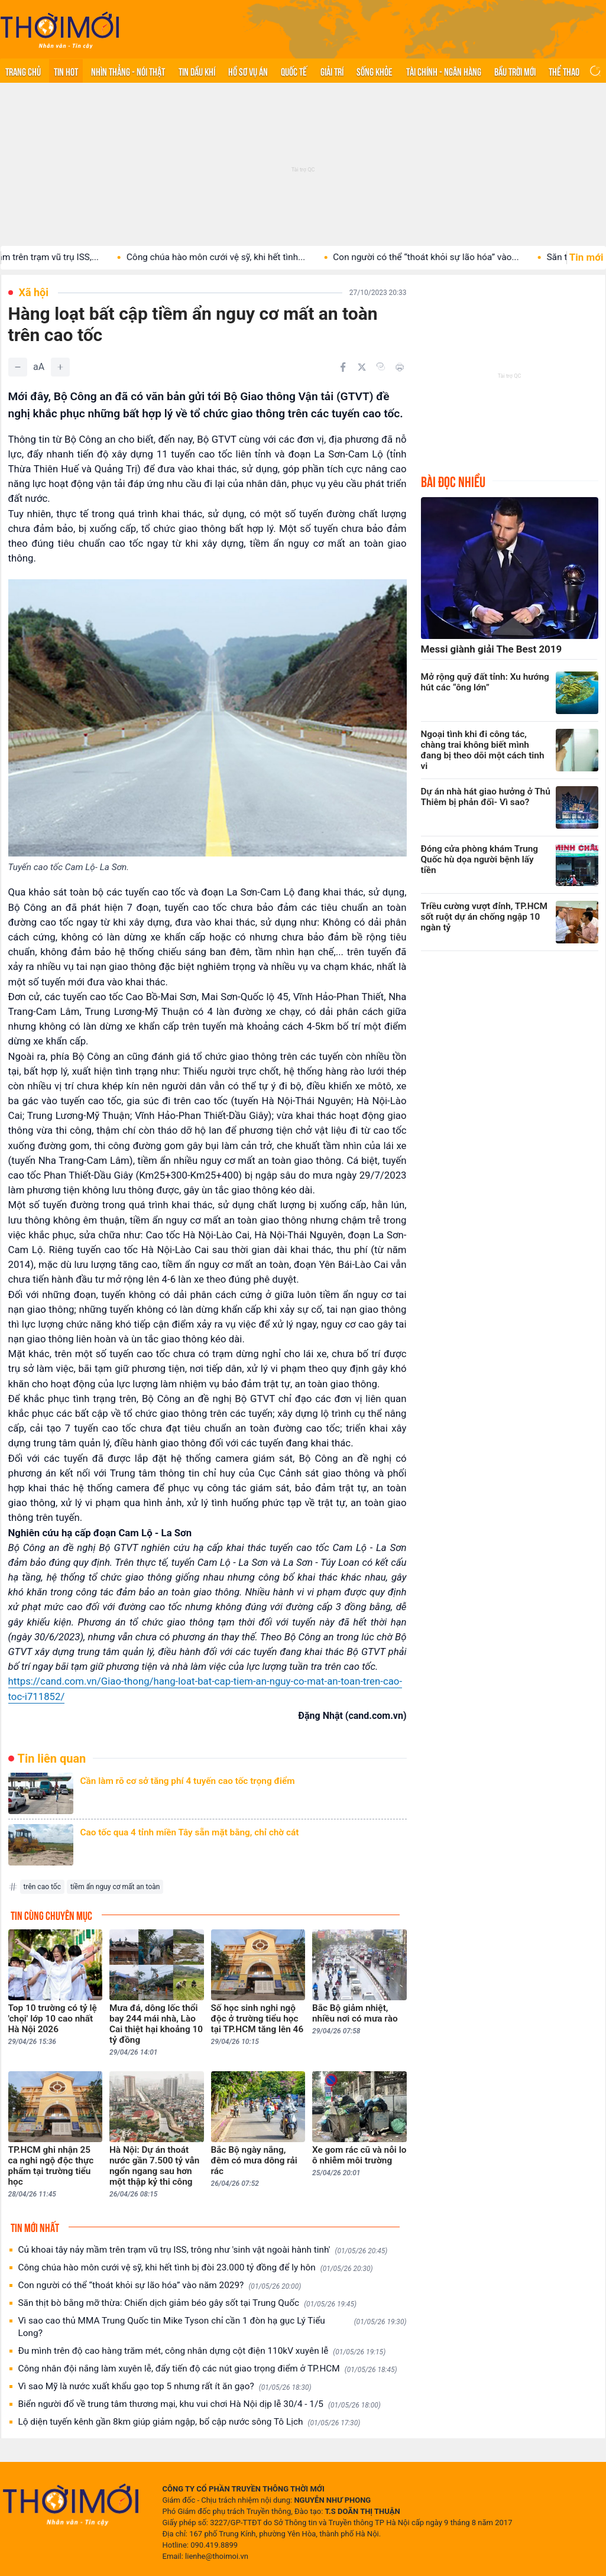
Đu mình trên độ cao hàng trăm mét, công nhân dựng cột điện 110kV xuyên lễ (202, 2351)
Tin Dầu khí (197, 70)
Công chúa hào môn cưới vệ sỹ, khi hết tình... (239, 257)
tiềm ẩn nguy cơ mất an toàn (115, 1887)
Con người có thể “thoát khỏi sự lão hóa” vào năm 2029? (160, 2285)
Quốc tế (294, 70)
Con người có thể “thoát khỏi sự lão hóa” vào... (449, 257)
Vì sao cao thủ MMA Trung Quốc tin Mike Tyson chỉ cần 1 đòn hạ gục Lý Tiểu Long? (212, 2327)
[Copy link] (381, 366)
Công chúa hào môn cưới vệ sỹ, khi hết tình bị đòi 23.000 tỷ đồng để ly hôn (195, 2267)
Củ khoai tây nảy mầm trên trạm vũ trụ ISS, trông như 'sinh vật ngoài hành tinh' (203, 2250)
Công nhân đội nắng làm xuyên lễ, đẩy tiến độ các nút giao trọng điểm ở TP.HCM (207, 2368)
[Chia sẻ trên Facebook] (343, 367)
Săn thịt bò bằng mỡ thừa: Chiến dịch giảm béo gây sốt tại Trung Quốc (187, 2303)
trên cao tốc (42, 1887)
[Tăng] (60, 367)
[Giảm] (17, 367)
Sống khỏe (375, 70)
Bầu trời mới (515, 70)
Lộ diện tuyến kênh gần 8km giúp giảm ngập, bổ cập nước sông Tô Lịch (189, 2422)
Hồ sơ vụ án (248, 70)
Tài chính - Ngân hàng (443, 70)
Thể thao (564, 70)
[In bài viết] (400, 367)
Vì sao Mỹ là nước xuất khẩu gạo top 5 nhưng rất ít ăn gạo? (165, 2386)
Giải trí (331, 70)
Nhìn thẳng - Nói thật (128, 70)
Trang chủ (23, 70)
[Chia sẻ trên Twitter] (362, 367)
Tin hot (66, 70)
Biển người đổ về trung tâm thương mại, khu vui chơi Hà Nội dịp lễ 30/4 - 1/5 (199, 2404)
